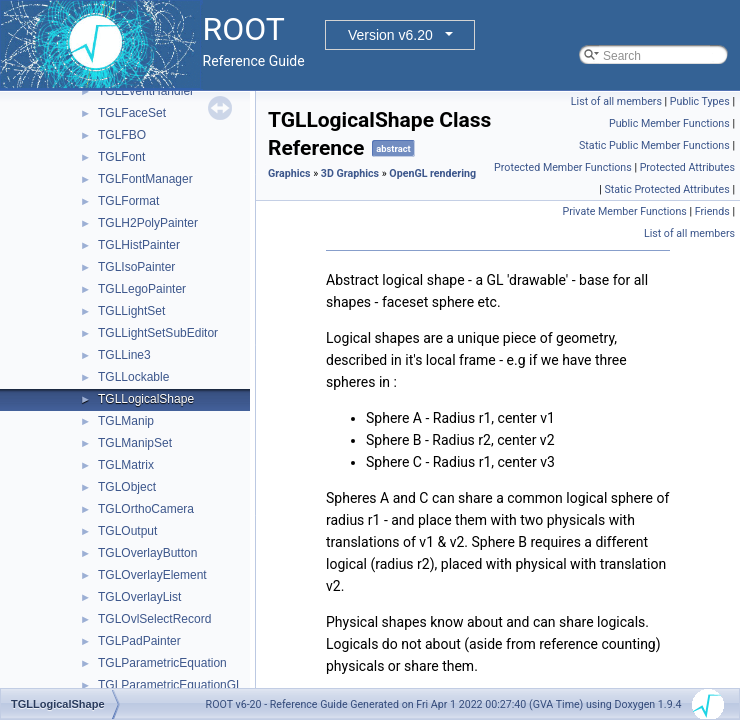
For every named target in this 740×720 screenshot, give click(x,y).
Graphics (289, 173)
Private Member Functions (624, 211)
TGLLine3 (124, 355)
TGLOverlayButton (147, 553)
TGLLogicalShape (146, 399)
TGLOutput (127, 531)
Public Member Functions (669, 123)
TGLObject (127, 487)
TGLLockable (133, 377)
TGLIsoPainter (136, 267)
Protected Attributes (687, 167)
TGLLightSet (131, 311)
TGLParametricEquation (162, 663)
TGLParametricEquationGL (170, 685)
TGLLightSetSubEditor (158, 333)
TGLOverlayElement (152, 575)
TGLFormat (128, 201)
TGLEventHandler (146, 91)
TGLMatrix (126, 465)
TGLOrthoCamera (146, 509)
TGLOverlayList (139, 597)
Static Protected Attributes (666, 189)
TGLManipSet (135, 443)
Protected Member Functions (563, 167)
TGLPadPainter (139, 641)
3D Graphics (350, 173)
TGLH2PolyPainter (148, 223)
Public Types (700, 101)
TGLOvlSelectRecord (154, 619)
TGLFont (121, 157)
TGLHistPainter (139, 245)
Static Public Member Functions (654, 145)
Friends (712, 211)
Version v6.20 (390, 35)
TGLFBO (122, 135)
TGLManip (126, 421)
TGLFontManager (145, 179)
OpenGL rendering (432, 173)
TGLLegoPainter (142, 289)
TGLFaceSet (132, 113)
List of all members (616, 101)
